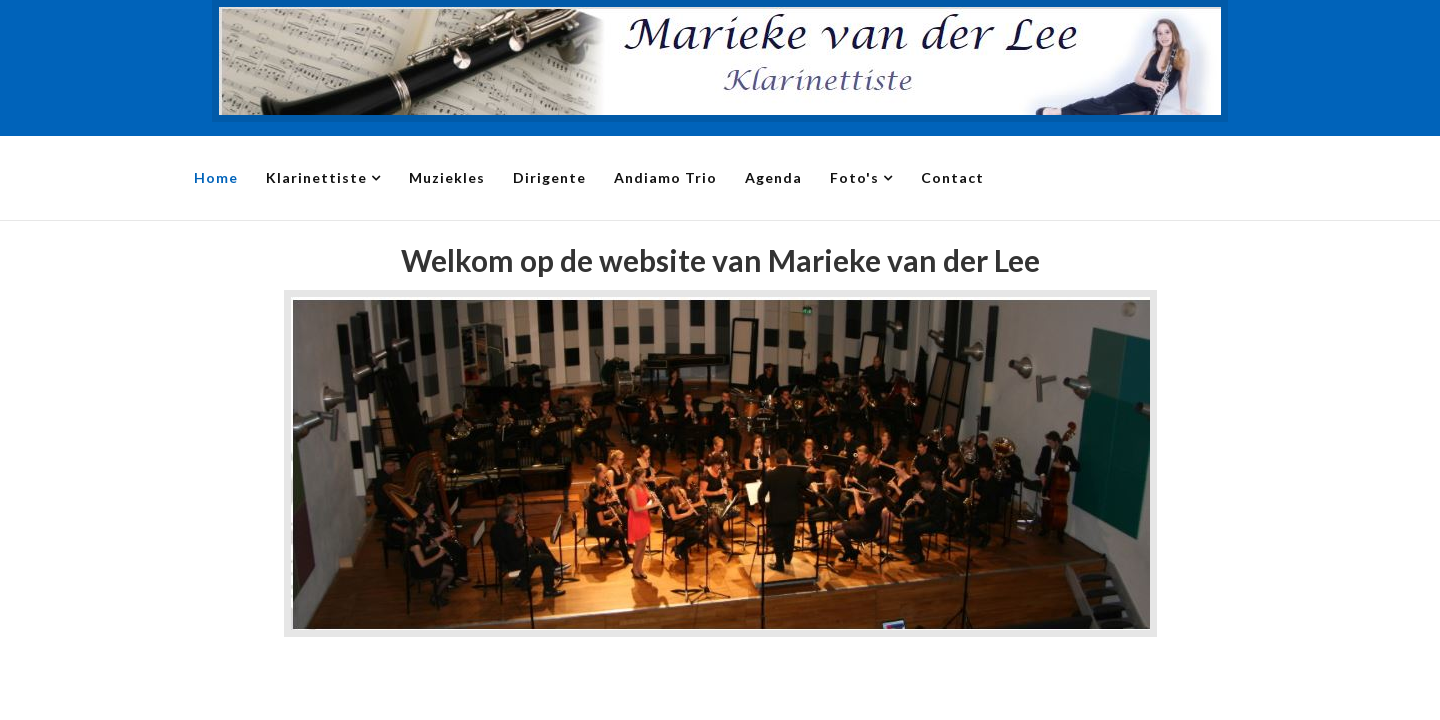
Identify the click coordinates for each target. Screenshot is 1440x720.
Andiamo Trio (665, 177)
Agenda (773, 177)
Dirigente (549, 177)
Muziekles (447, 177)
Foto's (854, 177)
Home (216, 177)
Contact (952, 177)
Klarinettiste (316, 177)
